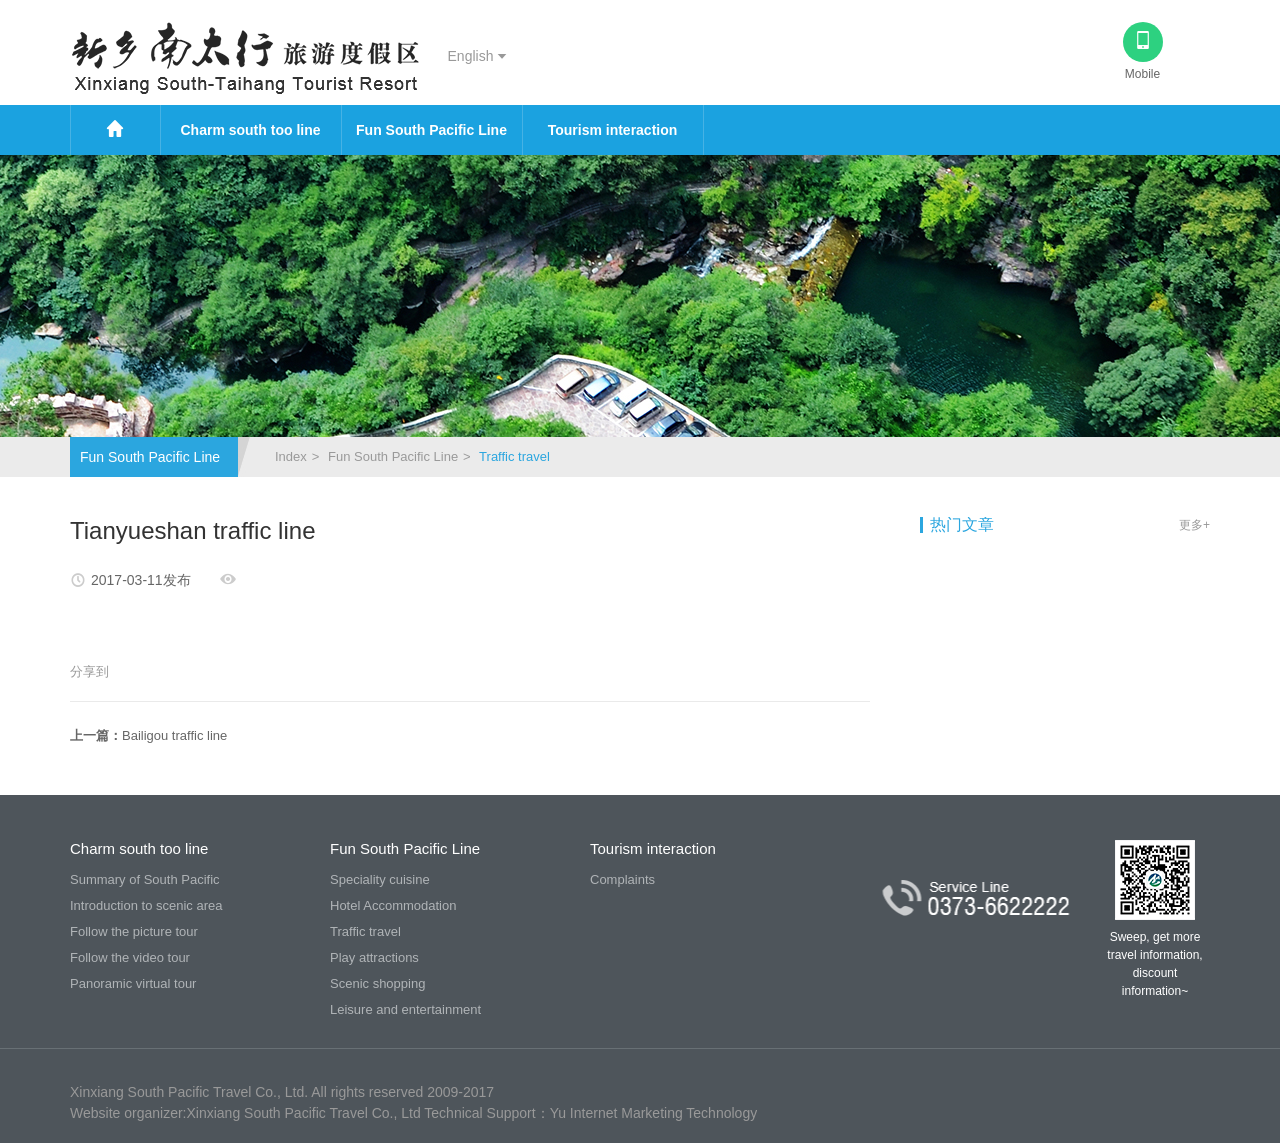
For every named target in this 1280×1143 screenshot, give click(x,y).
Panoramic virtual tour (133, 983)
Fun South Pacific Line (431, 130)
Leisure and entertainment (405, 1009)
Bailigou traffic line (174, 735)
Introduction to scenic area (146, 905)
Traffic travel (365, 931)
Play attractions (374, 957)
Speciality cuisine (380, 879)
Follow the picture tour (134, 931)
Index (291, 456)
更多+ (1194, 525)
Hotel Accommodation (393, 905)
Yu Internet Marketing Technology (654, 1113)
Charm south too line (251, 130)
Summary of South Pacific (145, 879)
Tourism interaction (613, 130)
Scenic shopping (377, 983)
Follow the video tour (130, 957)
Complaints (622, 879)
